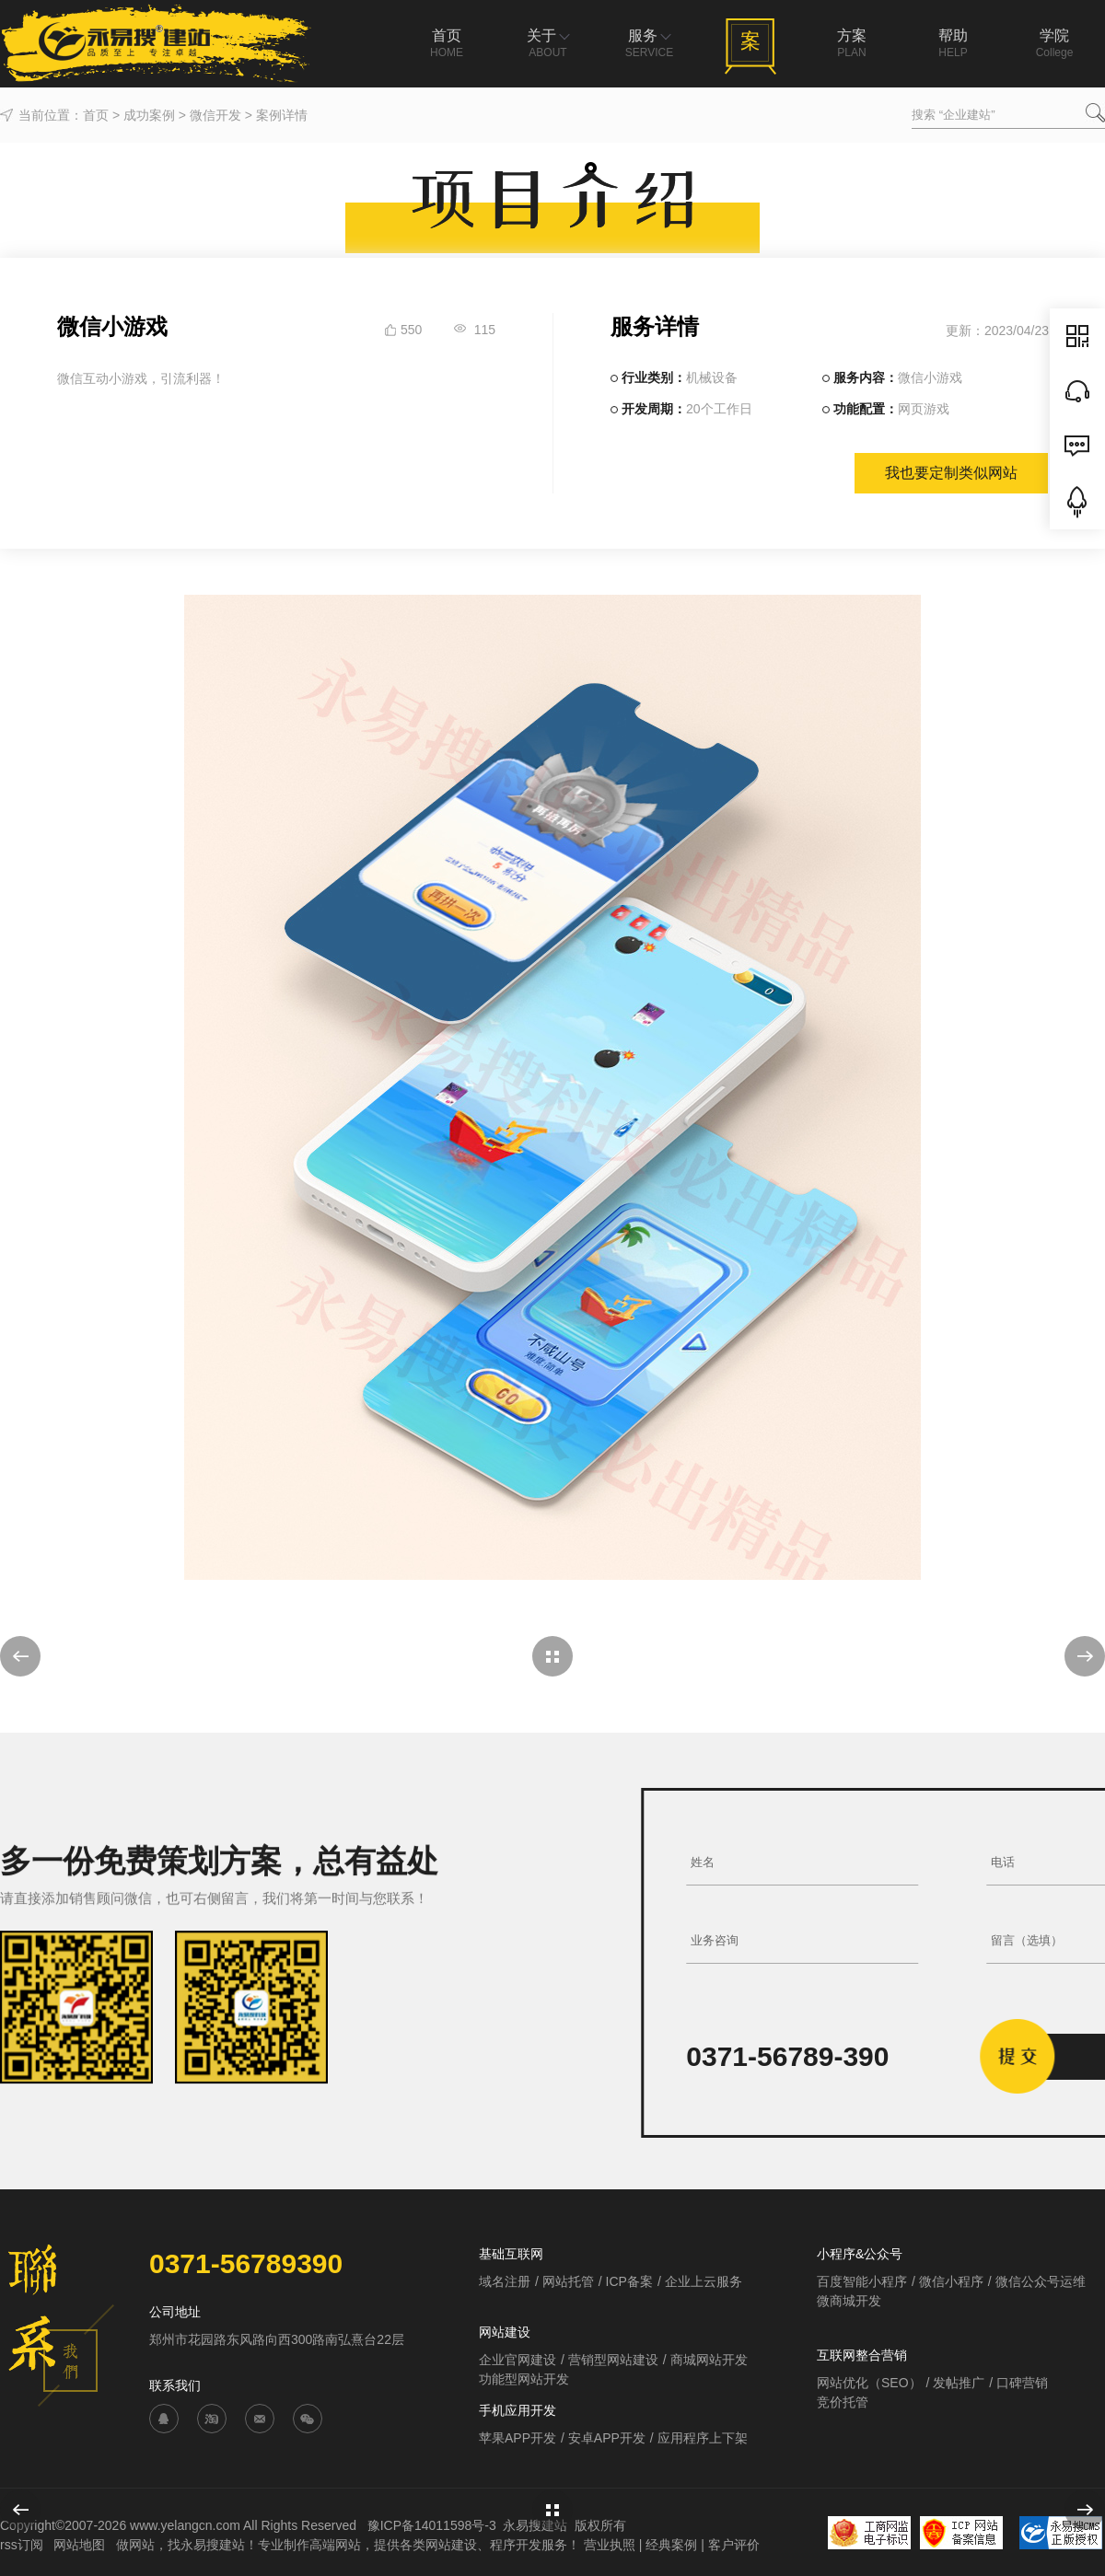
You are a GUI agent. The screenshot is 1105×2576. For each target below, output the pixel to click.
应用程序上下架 (702, 2438)
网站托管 (568, 2281)
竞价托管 (842, 2402)
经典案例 (671, 2544)
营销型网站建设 (613, 2359)
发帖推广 (958, 2382)
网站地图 (81, 2544)
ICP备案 (629, 2281)
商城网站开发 (709, 2359)
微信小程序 (951, 2281)
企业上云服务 (703, 2281)
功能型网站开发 (524, 2379)
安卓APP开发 (607, 2438)
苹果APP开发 (517, 2438)
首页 (96, 115)
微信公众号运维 (1040, 2281)
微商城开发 (849, 2300)
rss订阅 (21, 2544)
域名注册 (504, 2281)
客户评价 (734, 2544)
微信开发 (215, 115)
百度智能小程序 (862, 2281)
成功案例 (149, 115)
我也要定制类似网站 (951, 473)
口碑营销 (1022, 2382)
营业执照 (609, 2544)
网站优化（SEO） (869, 2382)
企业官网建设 (517, 2359)
